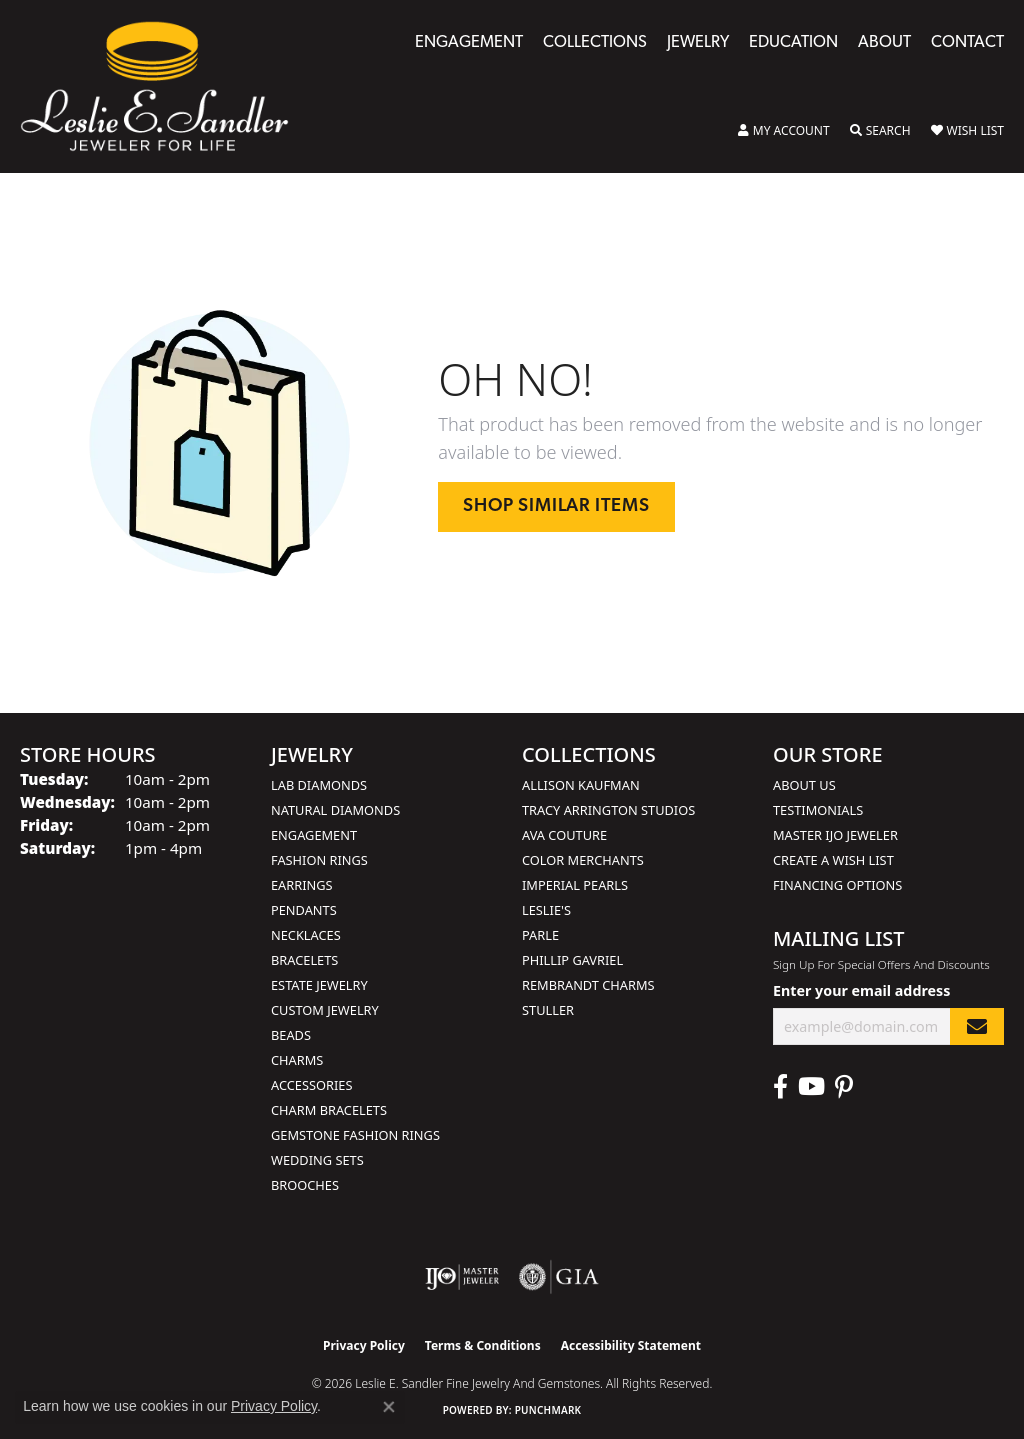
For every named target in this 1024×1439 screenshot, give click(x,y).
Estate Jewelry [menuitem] (319, 985)
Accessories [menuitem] (311, 1085)
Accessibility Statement (631, 1345)
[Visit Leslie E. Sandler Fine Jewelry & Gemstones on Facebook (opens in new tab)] (780, 1087)
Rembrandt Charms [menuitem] (588, 985)
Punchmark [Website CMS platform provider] (548, 1410)
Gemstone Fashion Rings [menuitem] (355, 1135)
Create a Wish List (833, 860)
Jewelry (698, 43)
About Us (804, 785)
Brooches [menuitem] (305, 1185)
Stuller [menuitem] (548, 1010)
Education (793, 43)
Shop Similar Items (556, 506)
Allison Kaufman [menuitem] (581, 785)
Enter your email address (861, 990)
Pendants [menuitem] (304, 910)
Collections (595, 43)
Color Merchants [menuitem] (583, 860)
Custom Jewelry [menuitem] (325, 1010)
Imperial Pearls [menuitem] (575, 885)
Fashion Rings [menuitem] (319, 860)
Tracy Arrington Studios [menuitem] (608, 810)
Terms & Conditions (483, 1345)
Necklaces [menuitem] (306, 935)
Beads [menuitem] (291, 1035)
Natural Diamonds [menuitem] (335, 810)
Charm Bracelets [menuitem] (329, 1110)
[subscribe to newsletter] (977, 1026)
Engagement (469, 43)
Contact (967, 43)
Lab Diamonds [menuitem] (319, 785)
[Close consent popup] (389, 1407)
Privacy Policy (364, 1345)
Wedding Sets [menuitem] (317, 1160)
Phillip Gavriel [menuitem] (572, 960)
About (884, 43)
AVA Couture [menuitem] (564, 835)
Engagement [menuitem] (314, 835)
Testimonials (818, 810)
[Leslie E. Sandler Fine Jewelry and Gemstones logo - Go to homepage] (164, 86)
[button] (784, 131)
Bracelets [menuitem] (304, 960)
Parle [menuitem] (540, 935)
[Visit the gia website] (559, 1277)
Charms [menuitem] (297, 1060)
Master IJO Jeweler (835, 835)
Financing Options (837, 885)
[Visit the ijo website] (462, 1277)
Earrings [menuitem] (302, 885)
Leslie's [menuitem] (546, 910)
